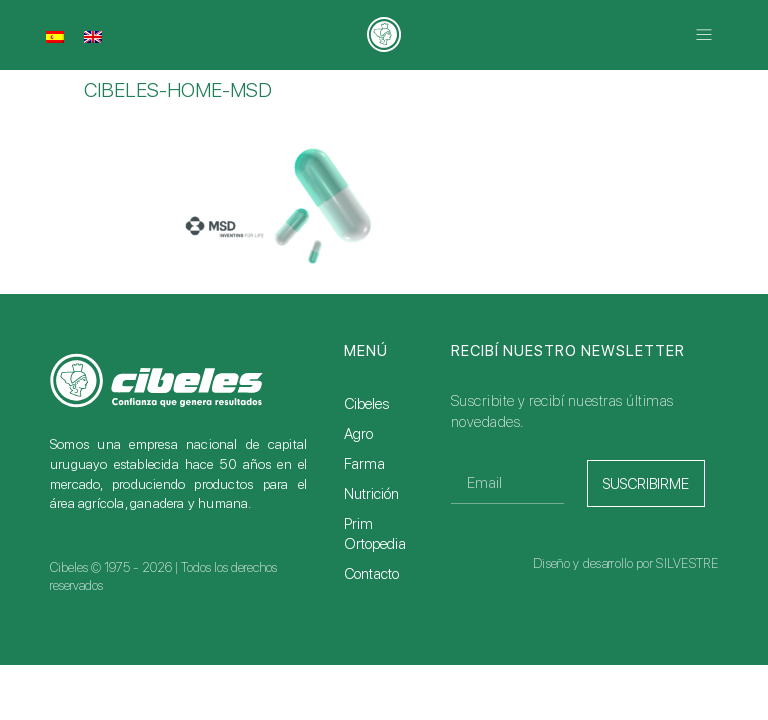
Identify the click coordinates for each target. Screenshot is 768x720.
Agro (358, 434)
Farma (364, 464)
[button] (704, 35)
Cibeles (366, 404)
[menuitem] (55, 37)
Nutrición (371, 494)
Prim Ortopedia (375, 534)
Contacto (371, 574)
